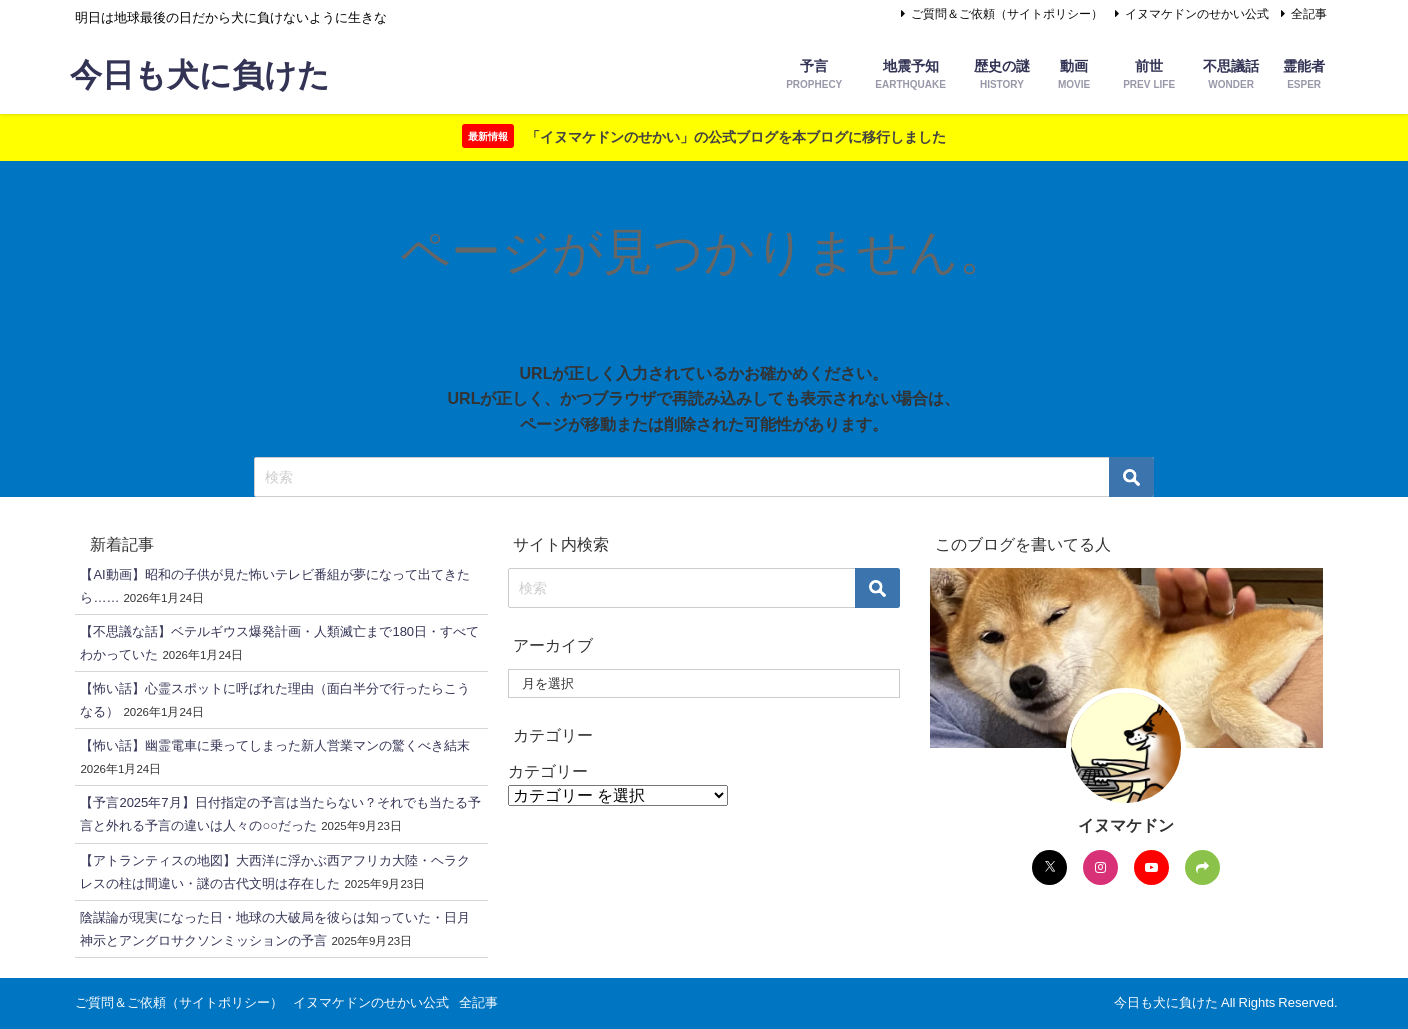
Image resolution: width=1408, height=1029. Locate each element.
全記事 (1309, 14)
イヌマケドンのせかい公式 (1197, 14)
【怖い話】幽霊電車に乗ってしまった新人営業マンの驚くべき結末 (275, 745)
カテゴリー (548, 771)
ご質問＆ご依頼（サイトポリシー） (1007, 14)
